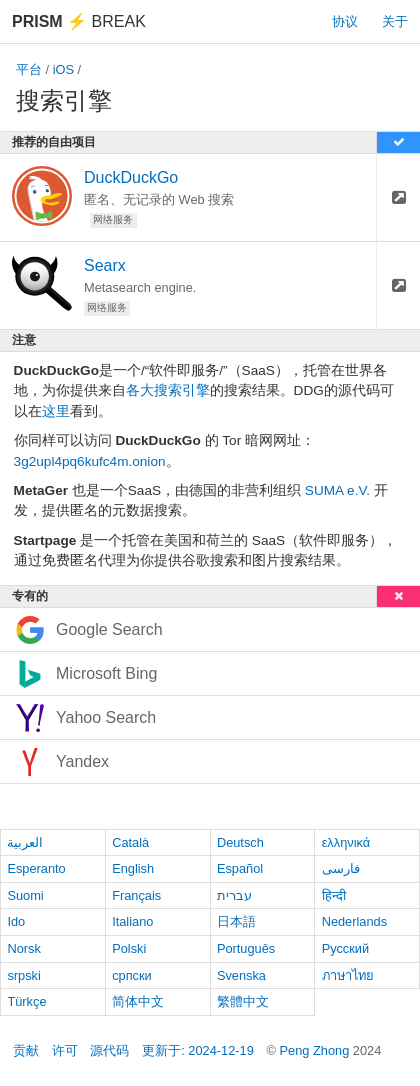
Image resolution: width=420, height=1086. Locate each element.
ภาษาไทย (348, 975)
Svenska (241, 975)
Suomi (25, 895)
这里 (56, 411)
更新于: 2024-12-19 (198, 1050)
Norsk (23, 948)
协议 (345, 21)
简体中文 (138, 1001)
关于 (395, 21)
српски (132, 975)
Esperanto (36, 868)
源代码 (109, 1050)
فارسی (341, 868)
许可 (65, 1050)
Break (79, 21)
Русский (345, 948)
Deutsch (240, 842)
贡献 (26, 1050)
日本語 (236, 921)
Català (130, 842)
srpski (23, 975)
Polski (129, 948)
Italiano (132, 921)
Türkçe (26, 1001)
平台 (29, 69)
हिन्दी (334, 895)
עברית (234, 895)
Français (136, 895)
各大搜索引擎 (168, 390)
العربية (25, 842)
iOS (63, 69)
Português (246, 948)
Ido (16, 921)
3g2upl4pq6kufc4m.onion (90, 461)
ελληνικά (346, 842)
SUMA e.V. (337, 490)
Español (240, 868)
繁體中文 (243, 1001)
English (133, 868)
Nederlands (354, 921)
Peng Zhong (316, 1050)
